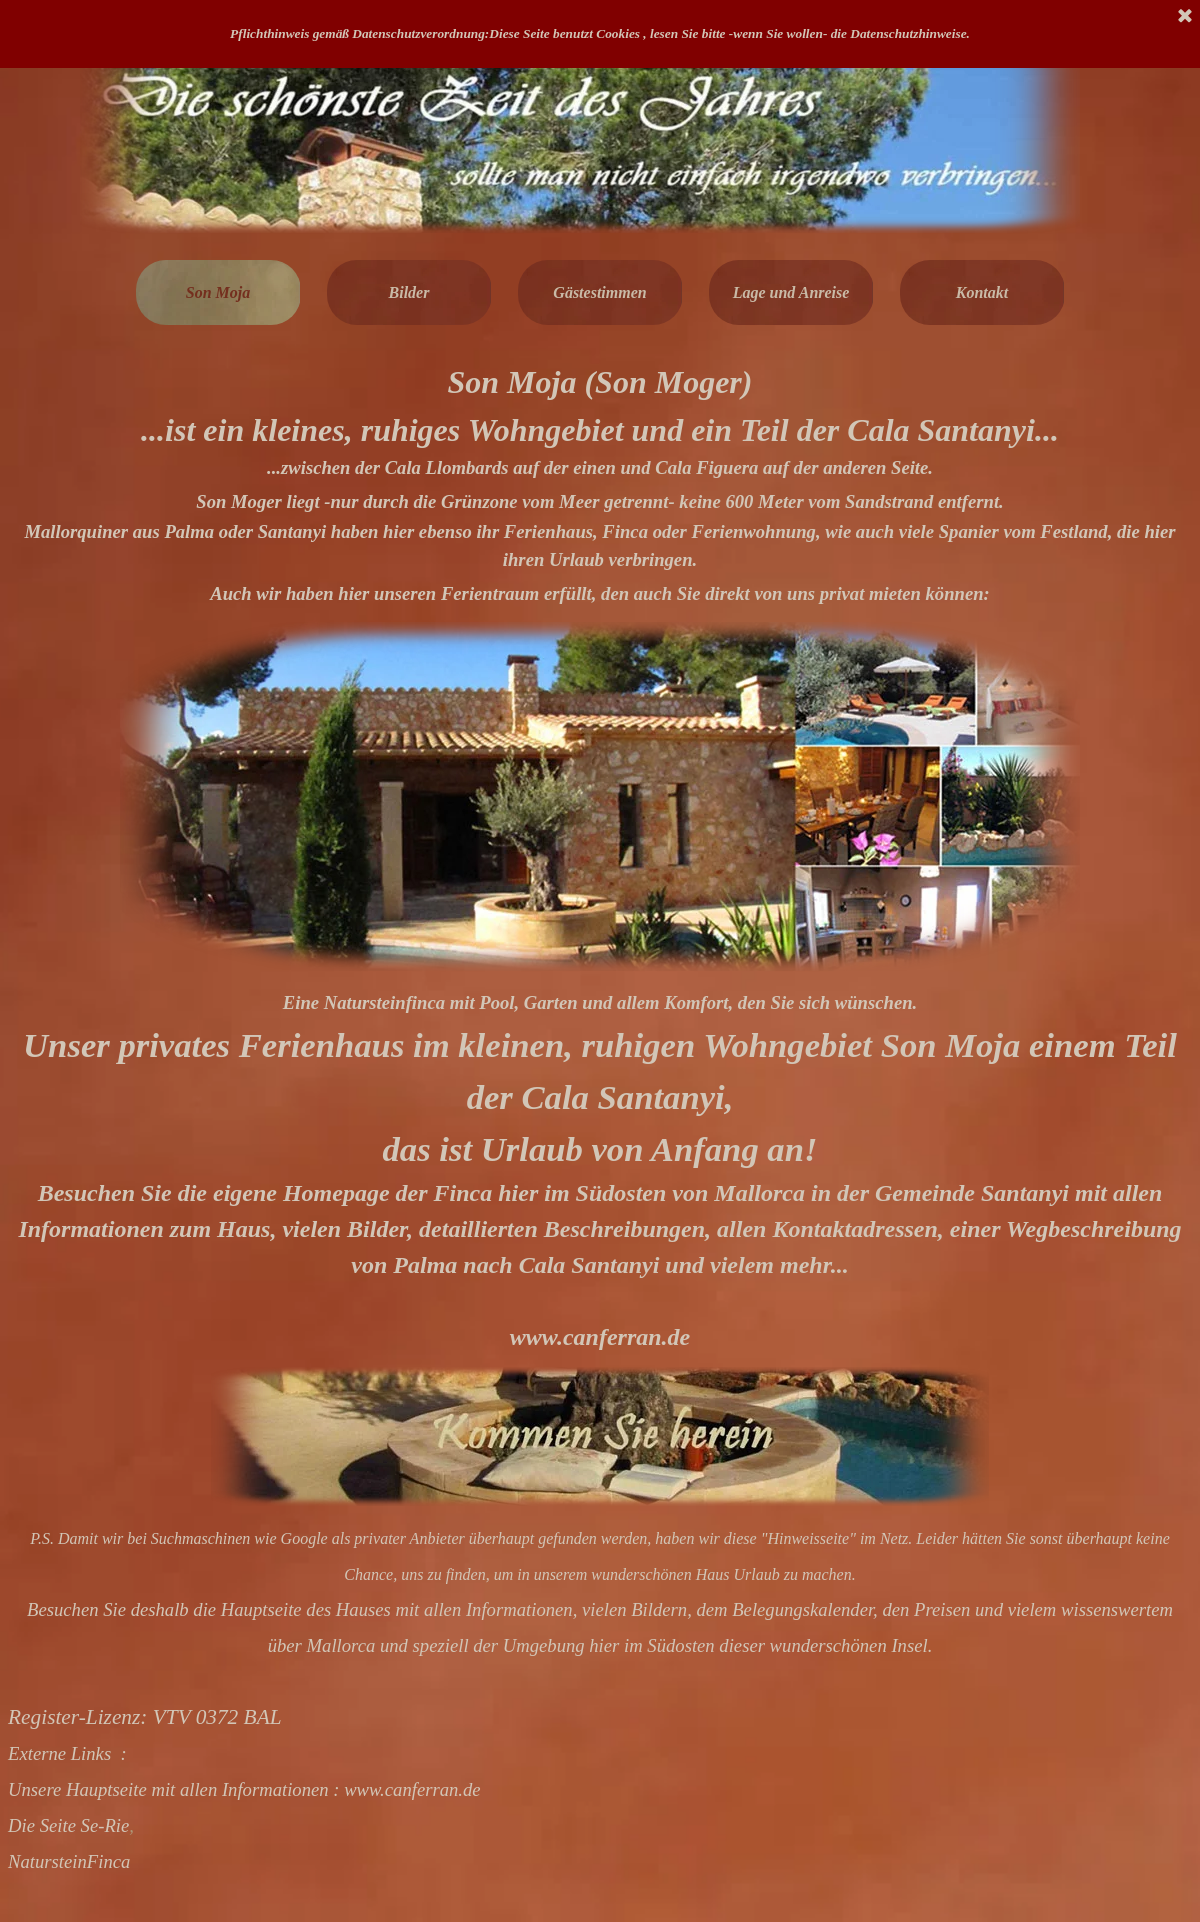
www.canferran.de (600, 1337)
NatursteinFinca (69, 1861)
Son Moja (218, 292)
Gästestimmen (599, 292)
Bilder (409, 292)
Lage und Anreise (791, 292)
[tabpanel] (600, 484)
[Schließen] (1185, 17)
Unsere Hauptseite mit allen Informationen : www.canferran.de (244, 1789)
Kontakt (982, 292)
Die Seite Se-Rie (68, 1825)
